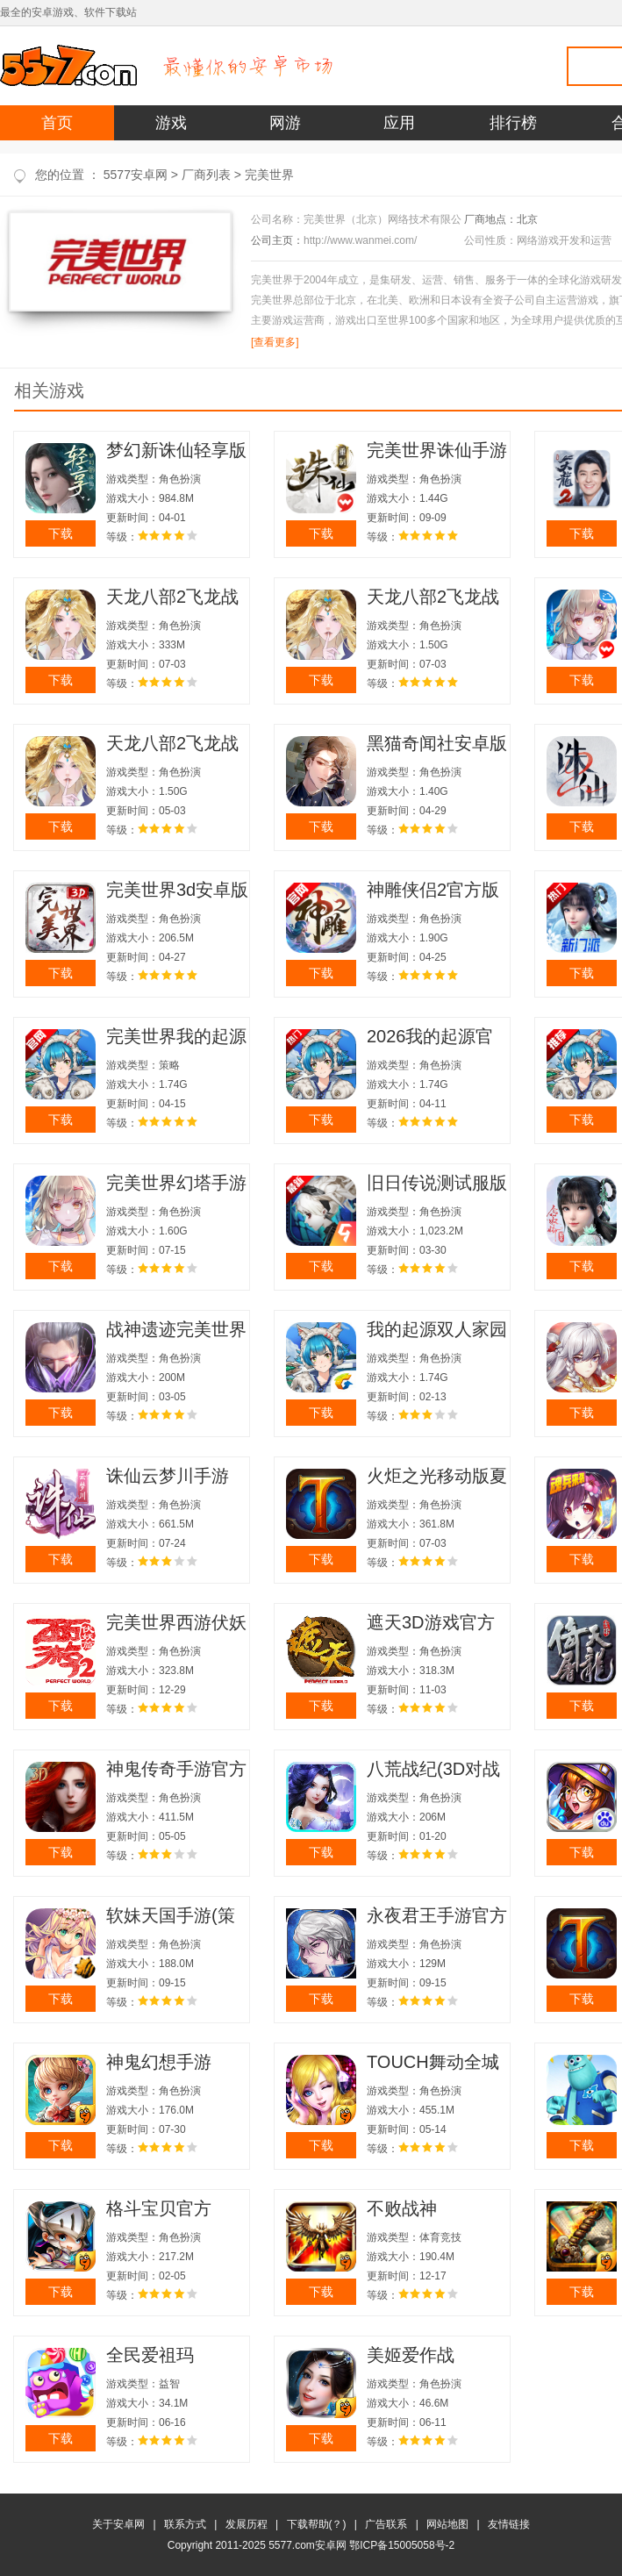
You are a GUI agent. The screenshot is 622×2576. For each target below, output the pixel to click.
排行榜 (513, 123)
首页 (57, 123)
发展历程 (246, 2524)
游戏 (171, 123)
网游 (285, 123)
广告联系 (386, 2524)
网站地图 (447, 2524)
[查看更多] (275, 342)
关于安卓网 (118, 2524)
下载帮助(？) (317, 2524)
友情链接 (509, 2524)
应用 (399, 123)
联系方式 (185, 2524)
